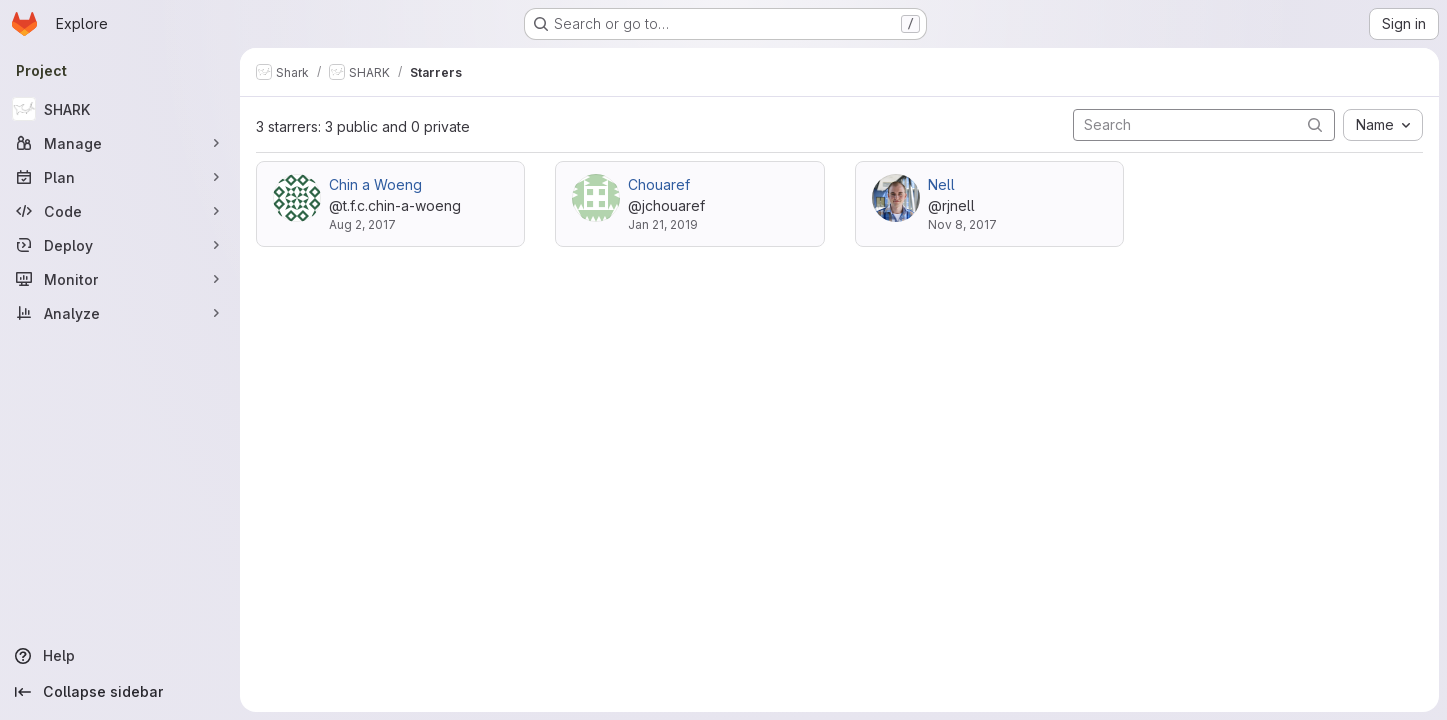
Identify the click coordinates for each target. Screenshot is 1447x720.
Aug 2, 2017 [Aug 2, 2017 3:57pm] (362, 224)
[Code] (120, 211)
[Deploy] (120, 245)
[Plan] (120, 177)
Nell (941, 184)
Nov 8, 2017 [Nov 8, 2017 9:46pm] (962, 224)
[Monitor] (120, 279)
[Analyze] (120, 313)
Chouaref (659, 184)
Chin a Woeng (375, 184)
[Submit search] (1315, 124)
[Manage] (120, 143)
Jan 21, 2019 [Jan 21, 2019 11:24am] (663, 224)
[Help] (120, 656)
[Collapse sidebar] (120, 692)
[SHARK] (120, 109)
